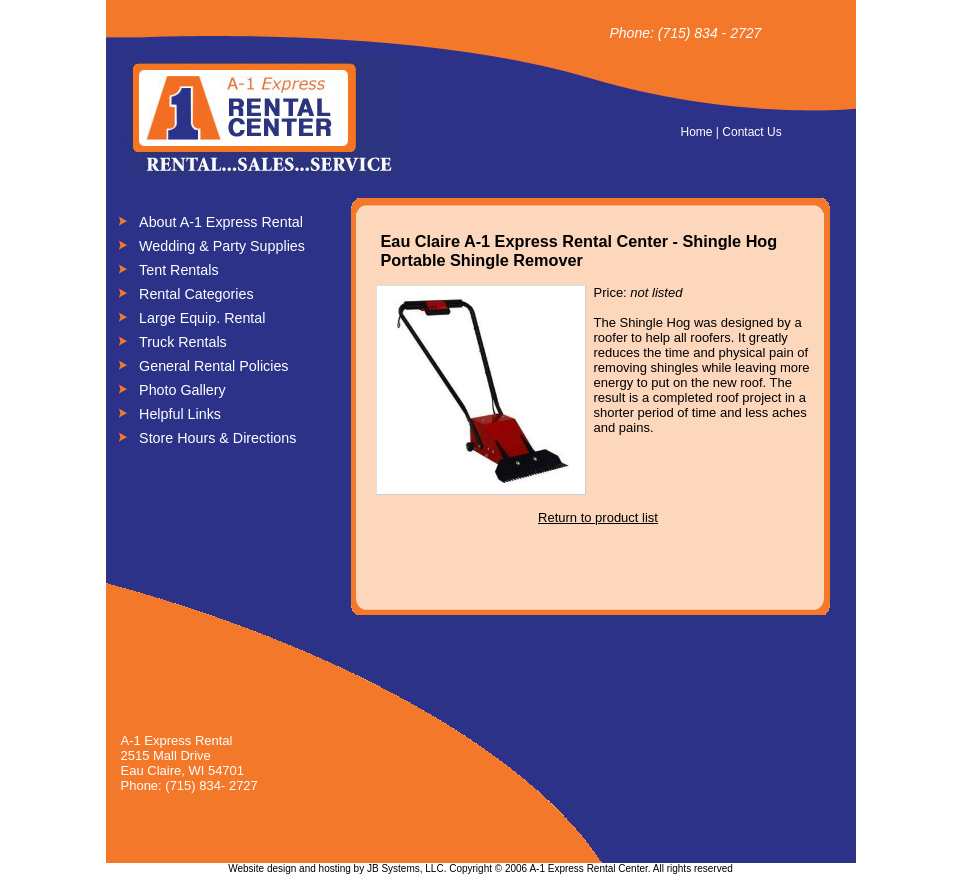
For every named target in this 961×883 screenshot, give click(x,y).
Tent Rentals (178, 270)
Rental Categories (196, 294)
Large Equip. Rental (202, 318)
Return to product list (598, 517)
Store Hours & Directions (217, 438)
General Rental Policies (213, 366)
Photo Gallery (182, 390)
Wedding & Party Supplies (222, 246)
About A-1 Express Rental (221, 222)
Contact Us (751, 132)
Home (697, 132)
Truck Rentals (183, 342)
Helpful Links (180, 414)
